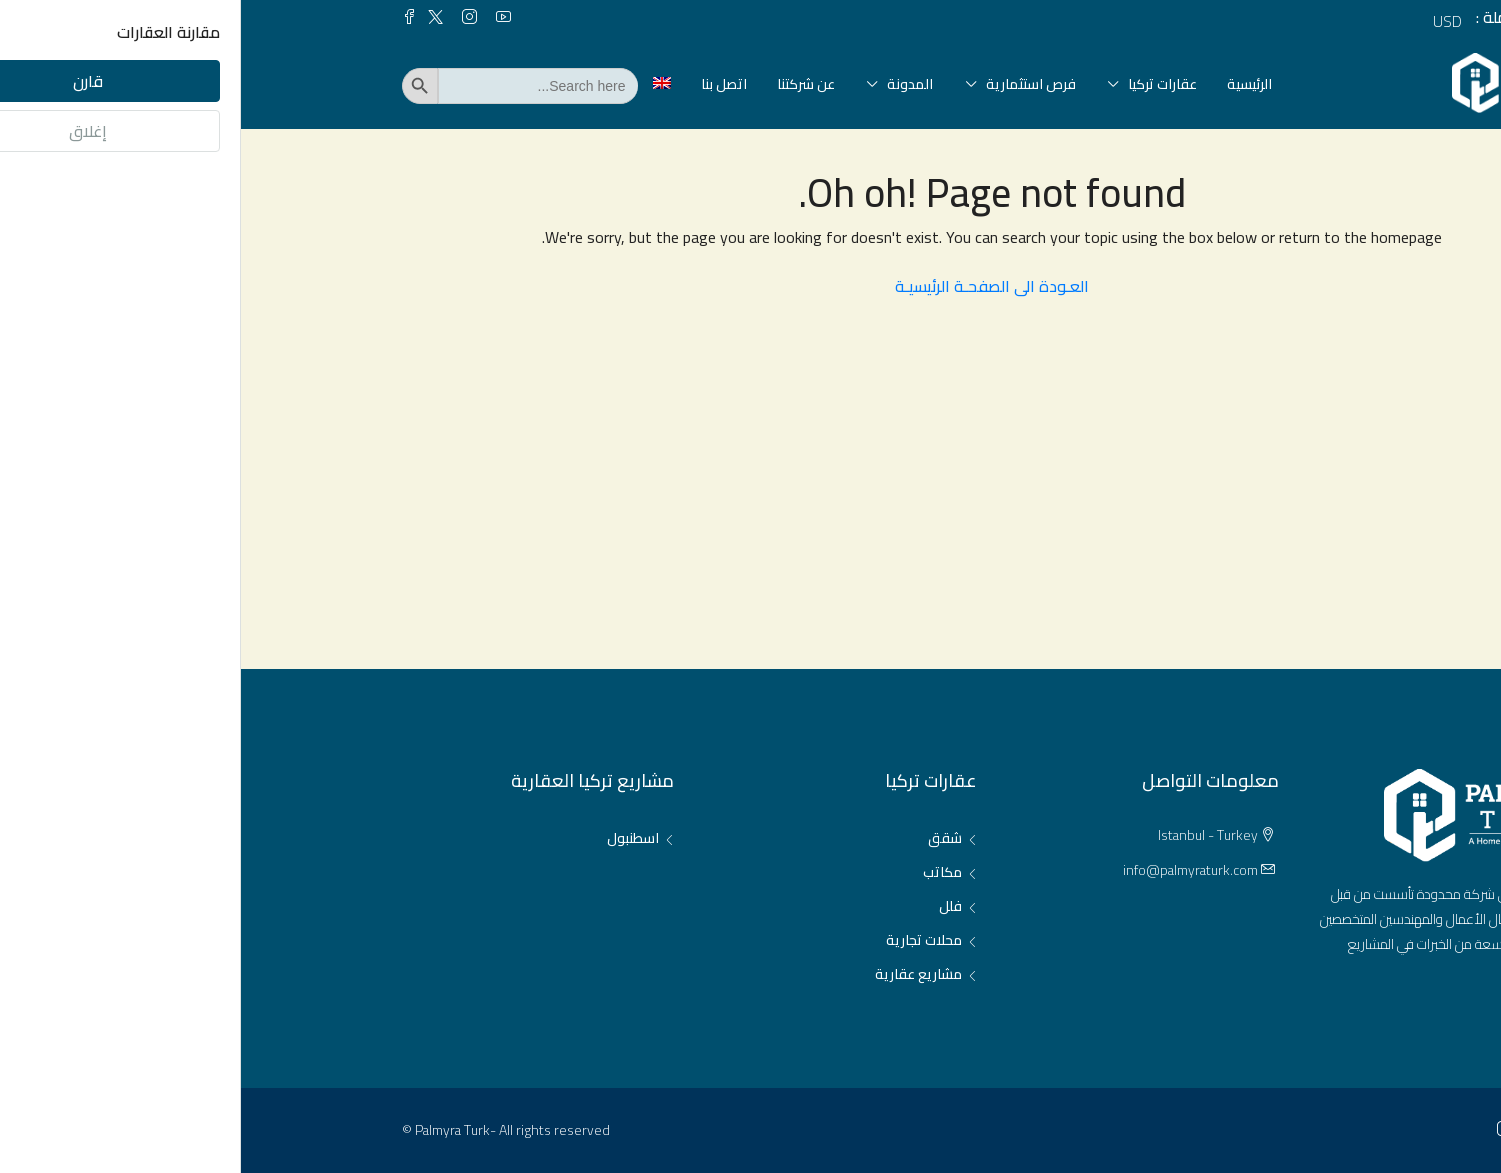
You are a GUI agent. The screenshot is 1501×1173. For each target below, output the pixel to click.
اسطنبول (392, 838)
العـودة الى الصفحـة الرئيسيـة (751, 286)
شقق (704, 838)
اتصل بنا (483, 84)
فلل (709, 906)
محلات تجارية (683, 940)
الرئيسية (1008, 84)
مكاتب (701, 872)
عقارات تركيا (921, 84)
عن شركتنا (565, 84)
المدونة (669, 84)
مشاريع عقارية (677, 974)
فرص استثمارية (790, 84)
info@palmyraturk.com (949, 870)
